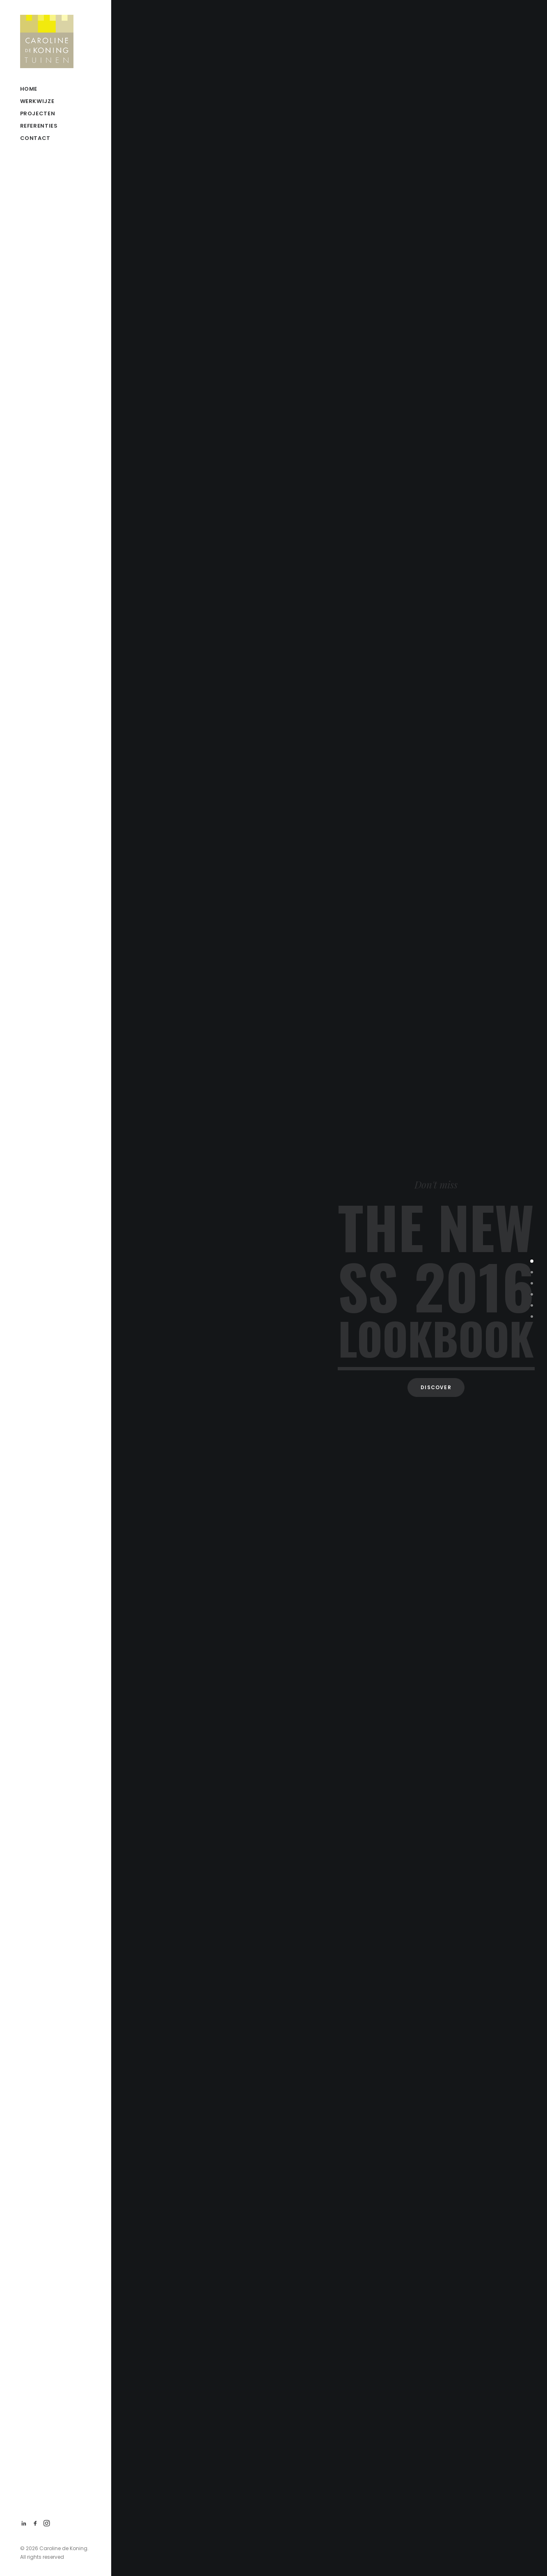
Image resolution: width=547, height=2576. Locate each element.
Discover (436, 1387)
